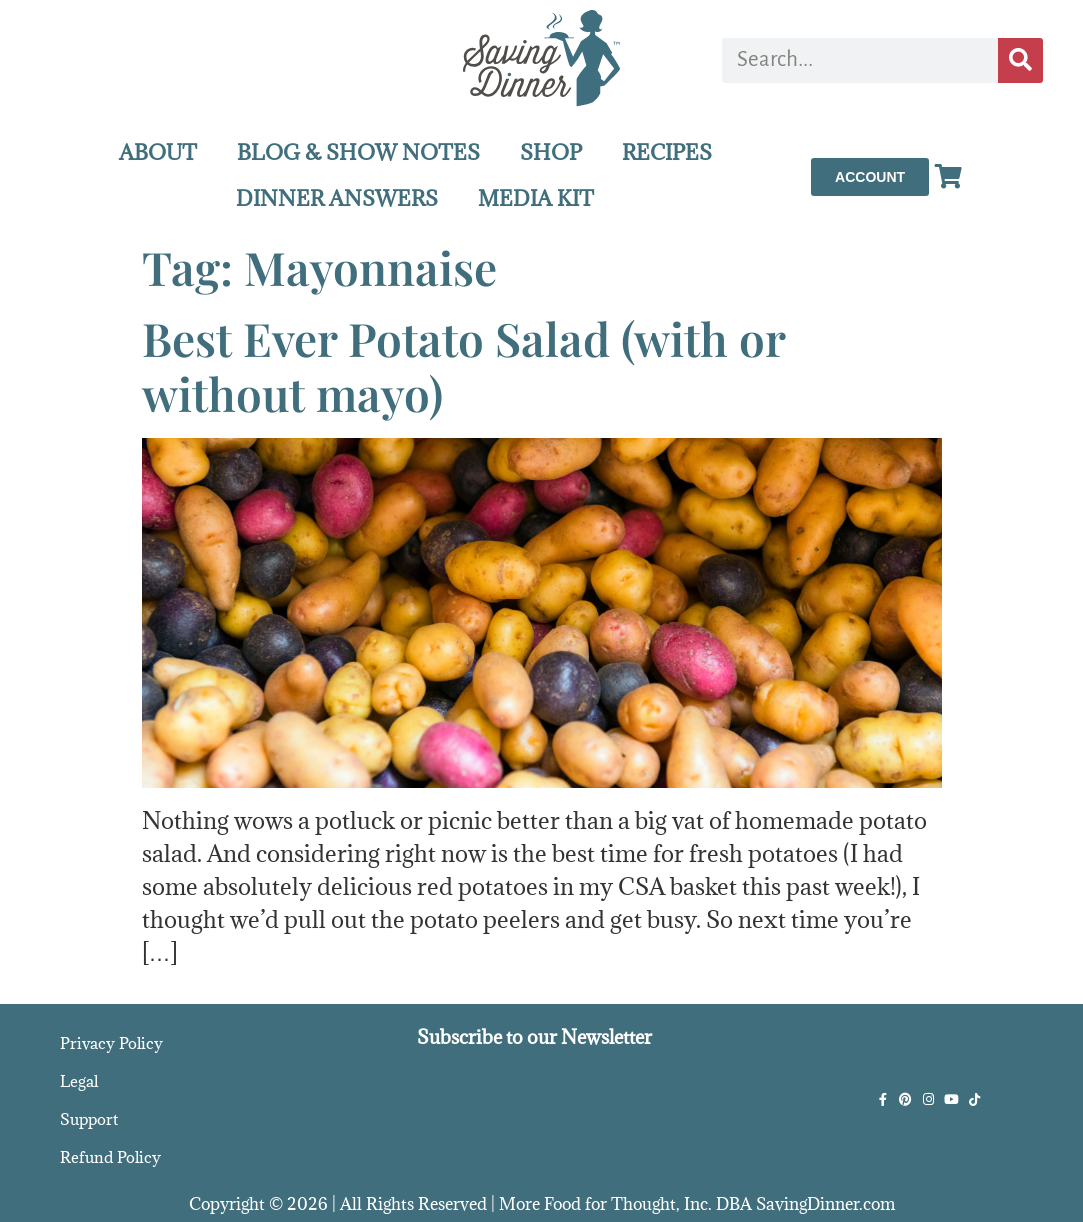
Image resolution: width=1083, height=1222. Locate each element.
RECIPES (667, 152)
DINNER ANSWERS (337, 198)
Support (89, 1119)
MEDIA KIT (536, 198)
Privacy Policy (111, 1043)
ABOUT (158, 152)
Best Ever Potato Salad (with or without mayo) (463, 365)
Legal (79, 1081)
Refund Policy (110, 1157)
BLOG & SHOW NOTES (358, 152)
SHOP (551, 152)
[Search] (1020, 60)
